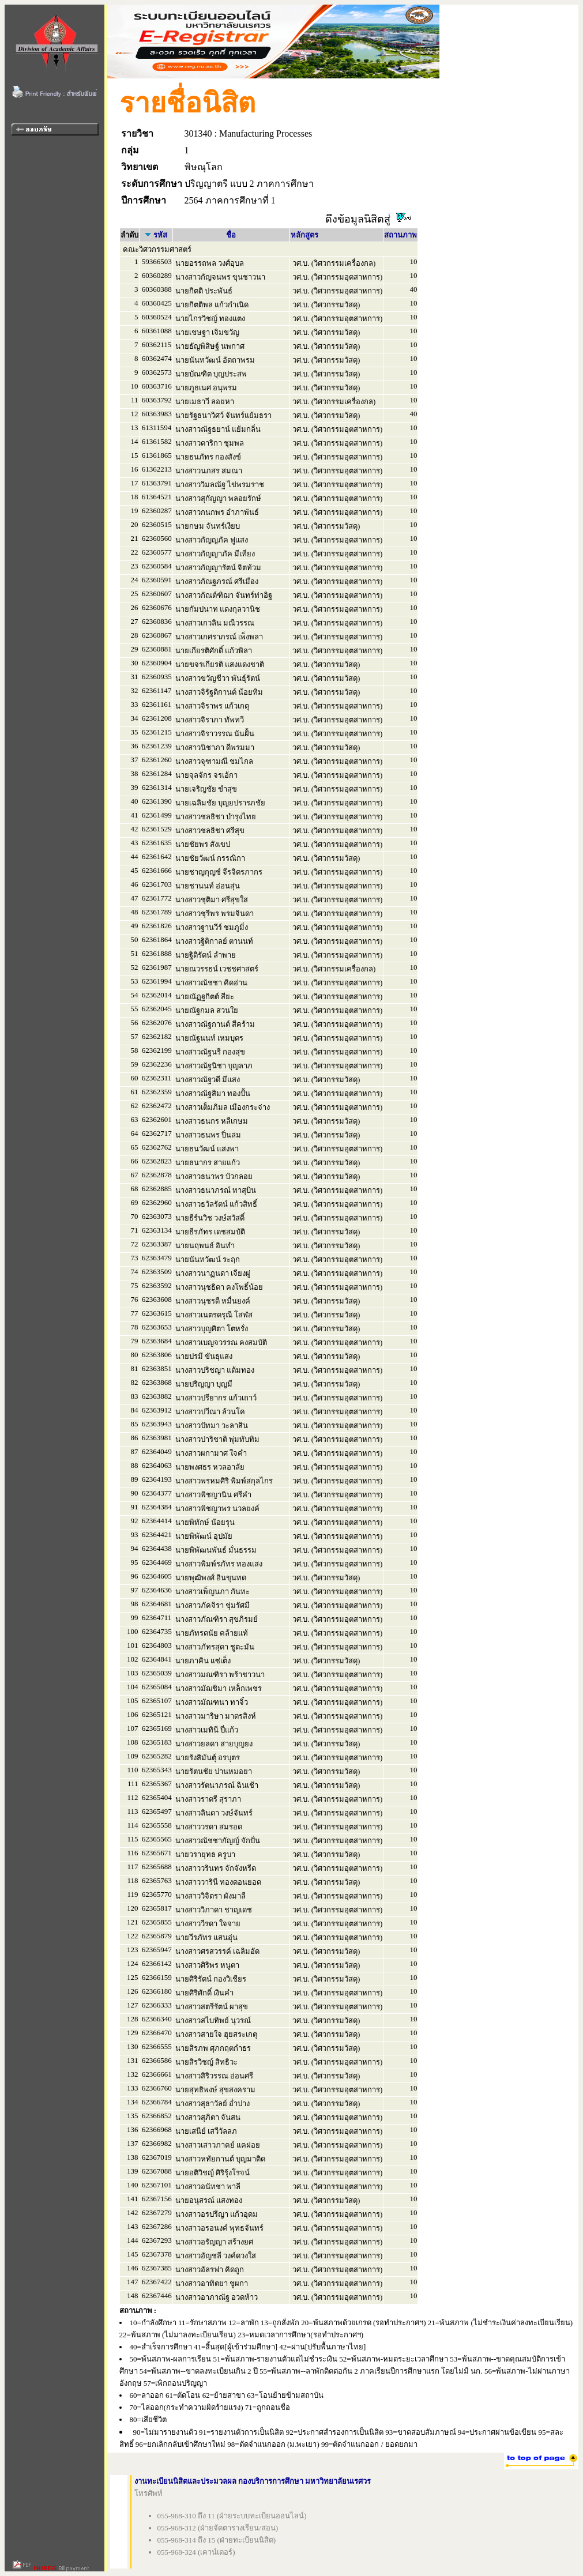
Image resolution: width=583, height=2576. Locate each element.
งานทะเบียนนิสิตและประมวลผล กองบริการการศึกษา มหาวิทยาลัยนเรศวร (252, 2481)
